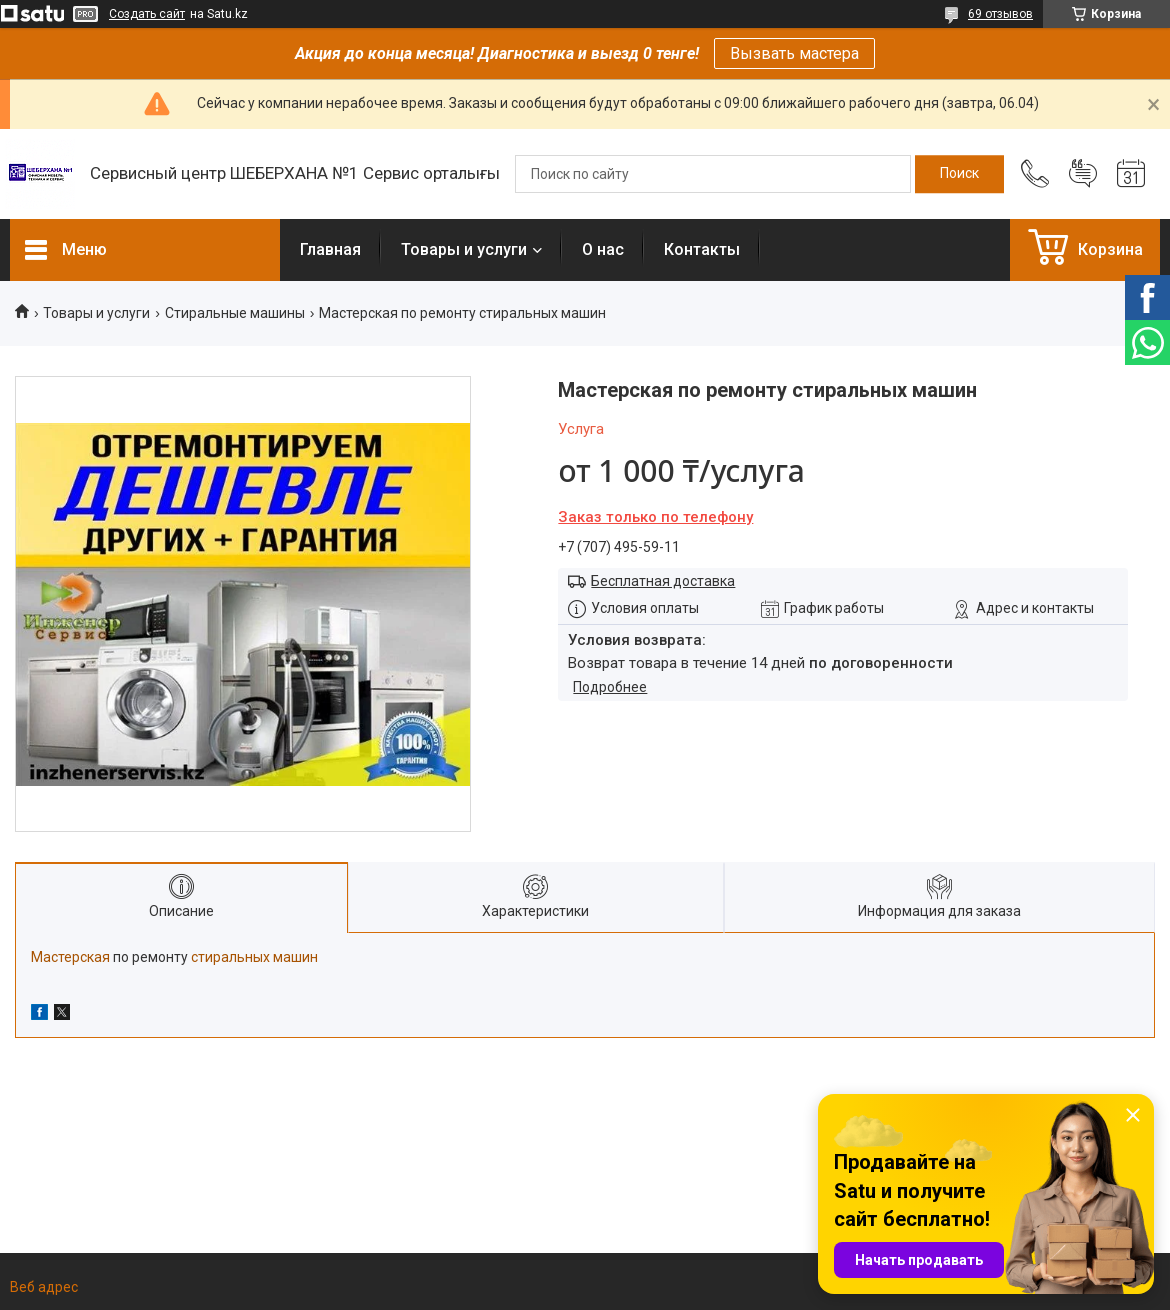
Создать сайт (147, 14)
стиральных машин (254, 957)
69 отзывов (1000, 14)
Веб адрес (44, 1287)
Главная (330, 249)
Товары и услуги (464, 249)
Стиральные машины (235, 313)
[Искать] (959, 174)
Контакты (702, 249)
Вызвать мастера (794, 53)
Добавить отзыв (1083, 174)
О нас (603, 249)
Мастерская (70, 957)
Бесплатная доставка (663, 581)
